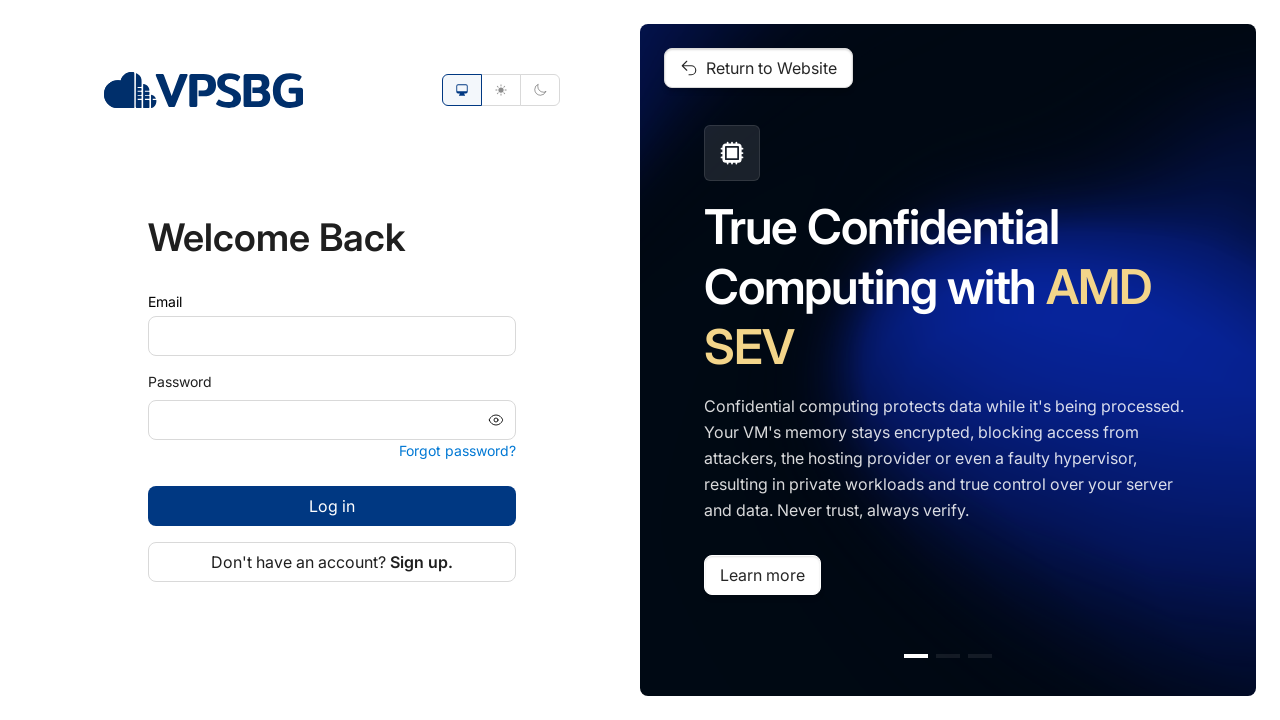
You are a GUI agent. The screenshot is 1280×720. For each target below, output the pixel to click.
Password (180, 381)
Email (165, 301)
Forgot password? (457, 450)
